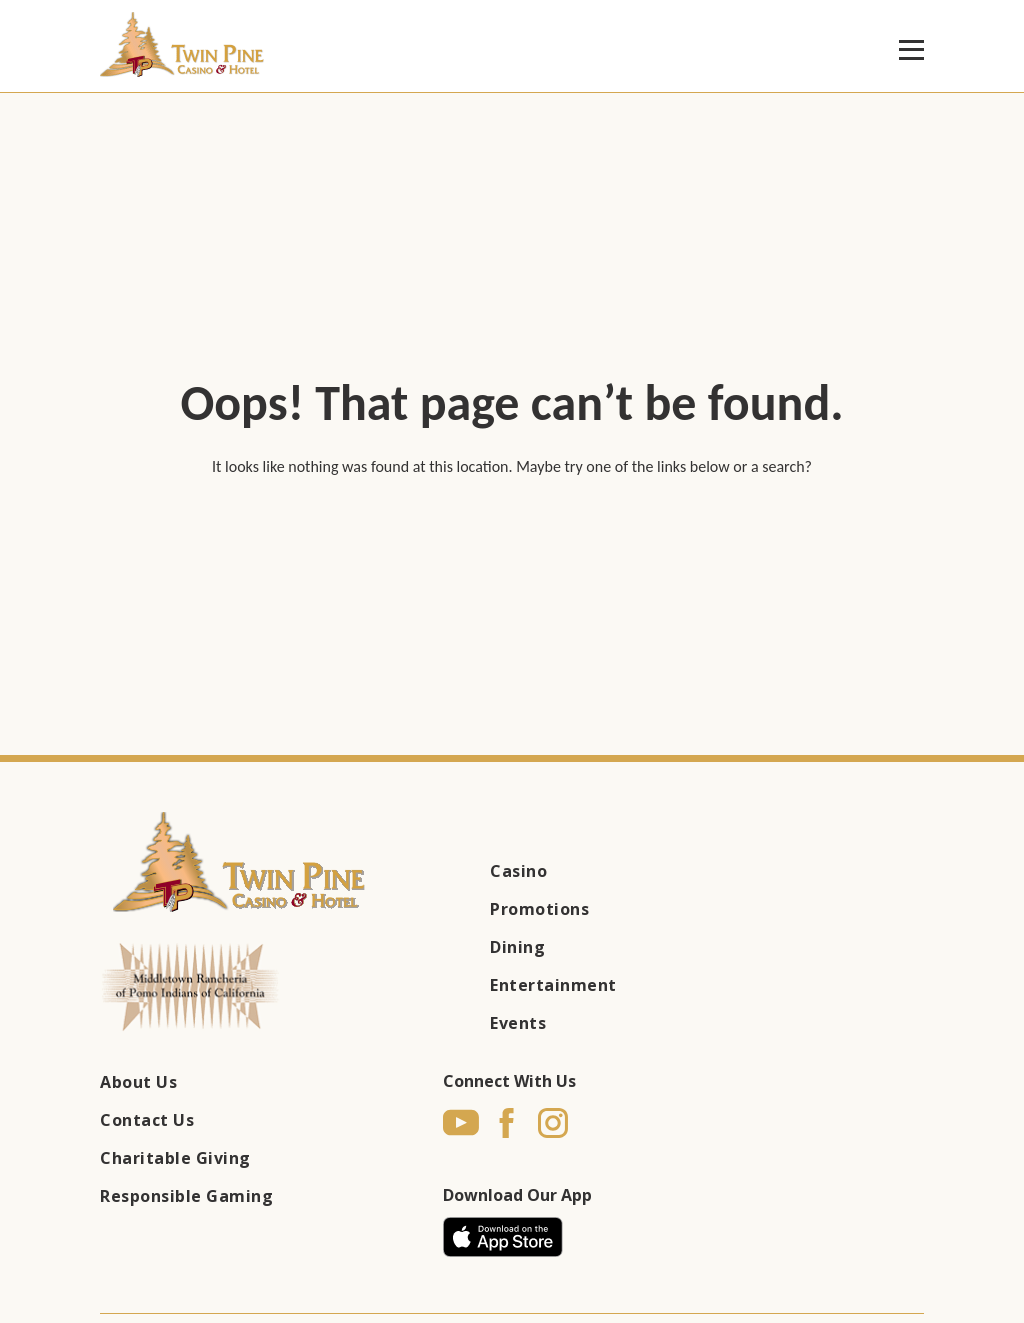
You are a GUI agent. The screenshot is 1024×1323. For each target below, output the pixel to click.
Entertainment (553, 985)
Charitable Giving (175, 1158)
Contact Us (147, 1120)
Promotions (539, 909)
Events (518, 1023)
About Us (138, 1082)
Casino (518, 871)
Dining (517, 947)
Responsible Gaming (186, 1196)
